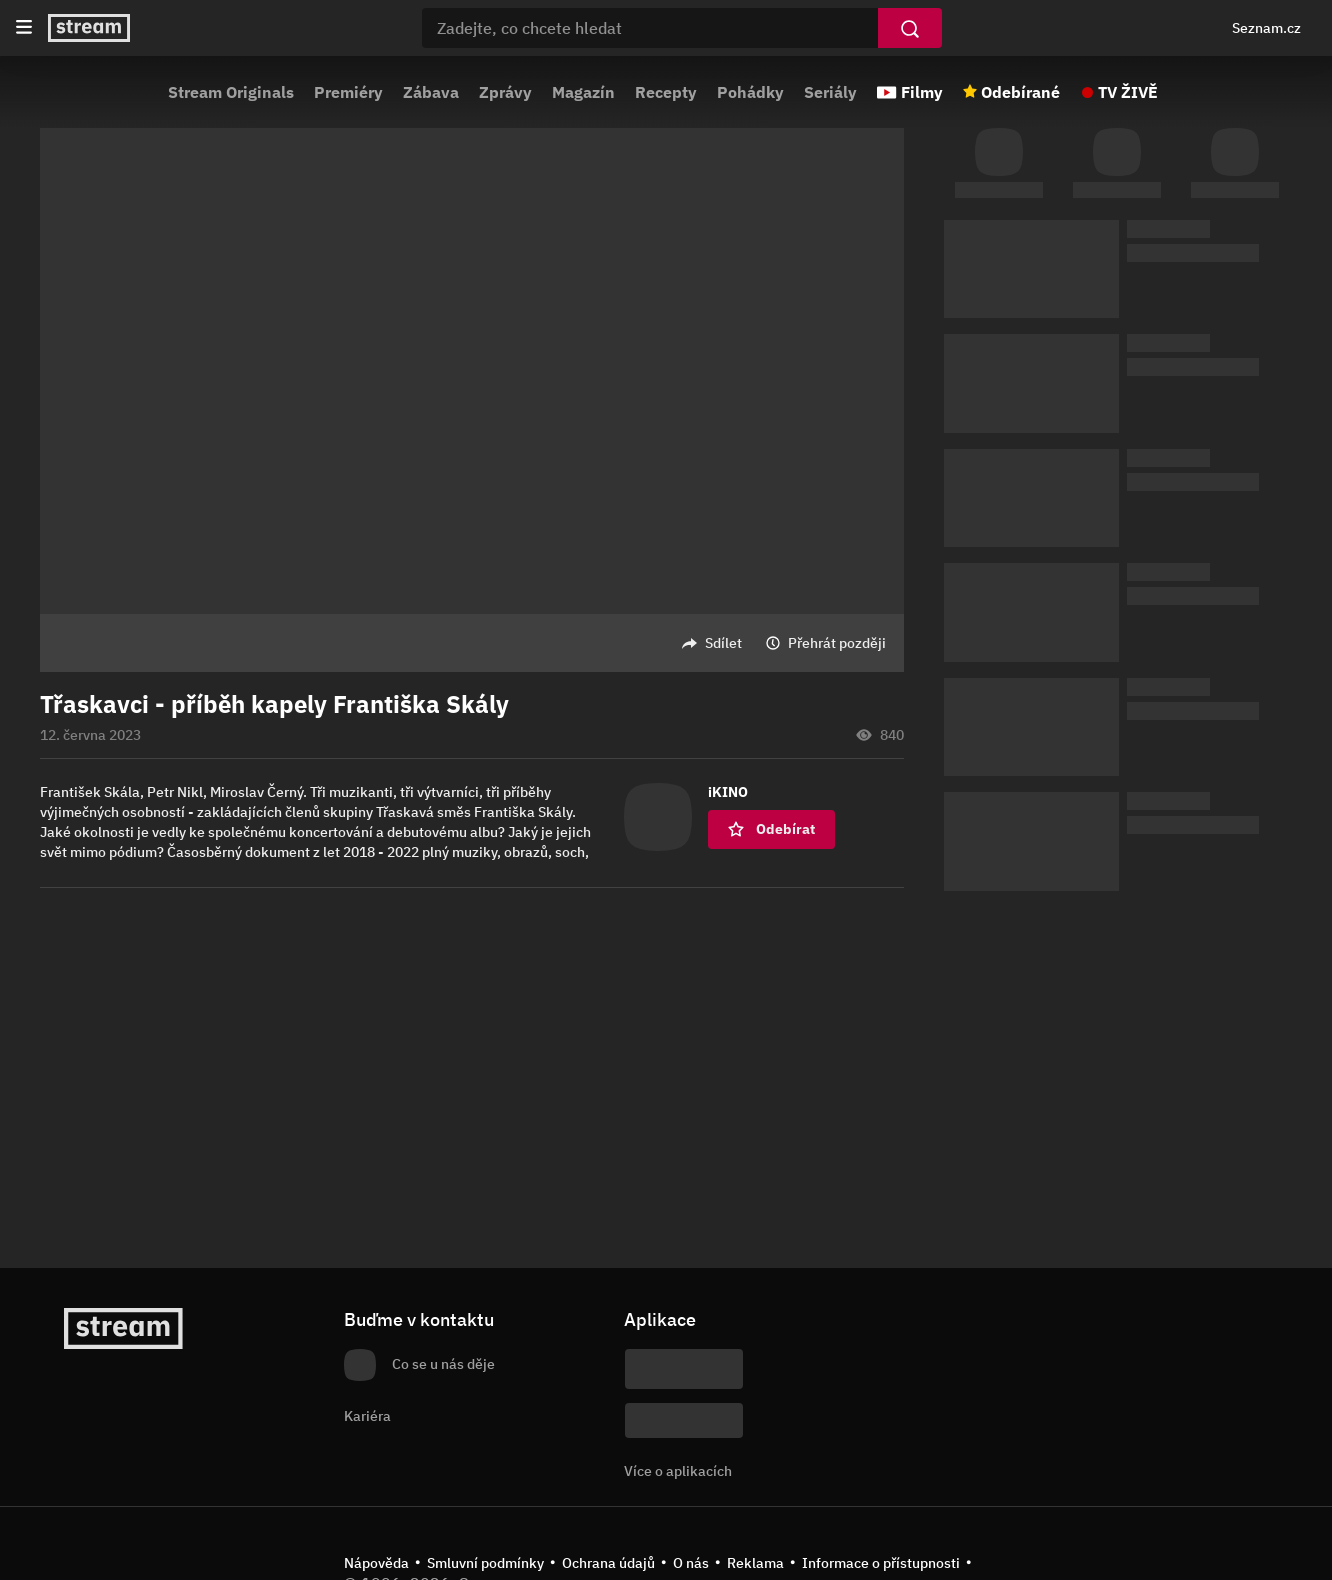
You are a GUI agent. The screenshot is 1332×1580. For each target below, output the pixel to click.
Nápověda (376, 1563)
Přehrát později (837, 643)
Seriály (830, 92)
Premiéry (348, 92)
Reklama (755, 1563)
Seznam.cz (1266, 28)
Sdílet (723, 643)
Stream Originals (231, 92)
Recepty (666, 92)
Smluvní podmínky (485, 1563)
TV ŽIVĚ (1128, 92)
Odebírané (1020, 92)
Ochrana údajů (608, 1563)
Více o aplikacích (678, 1471)
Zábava (431, 92)
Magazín (583, 92)
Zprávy (505, 92)
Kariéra (367, 1416)
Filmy (922, 92)
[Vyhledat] (910, 28)
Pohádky (750, 92)
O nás (691, 1563)
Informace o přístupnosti (881, 1563)
